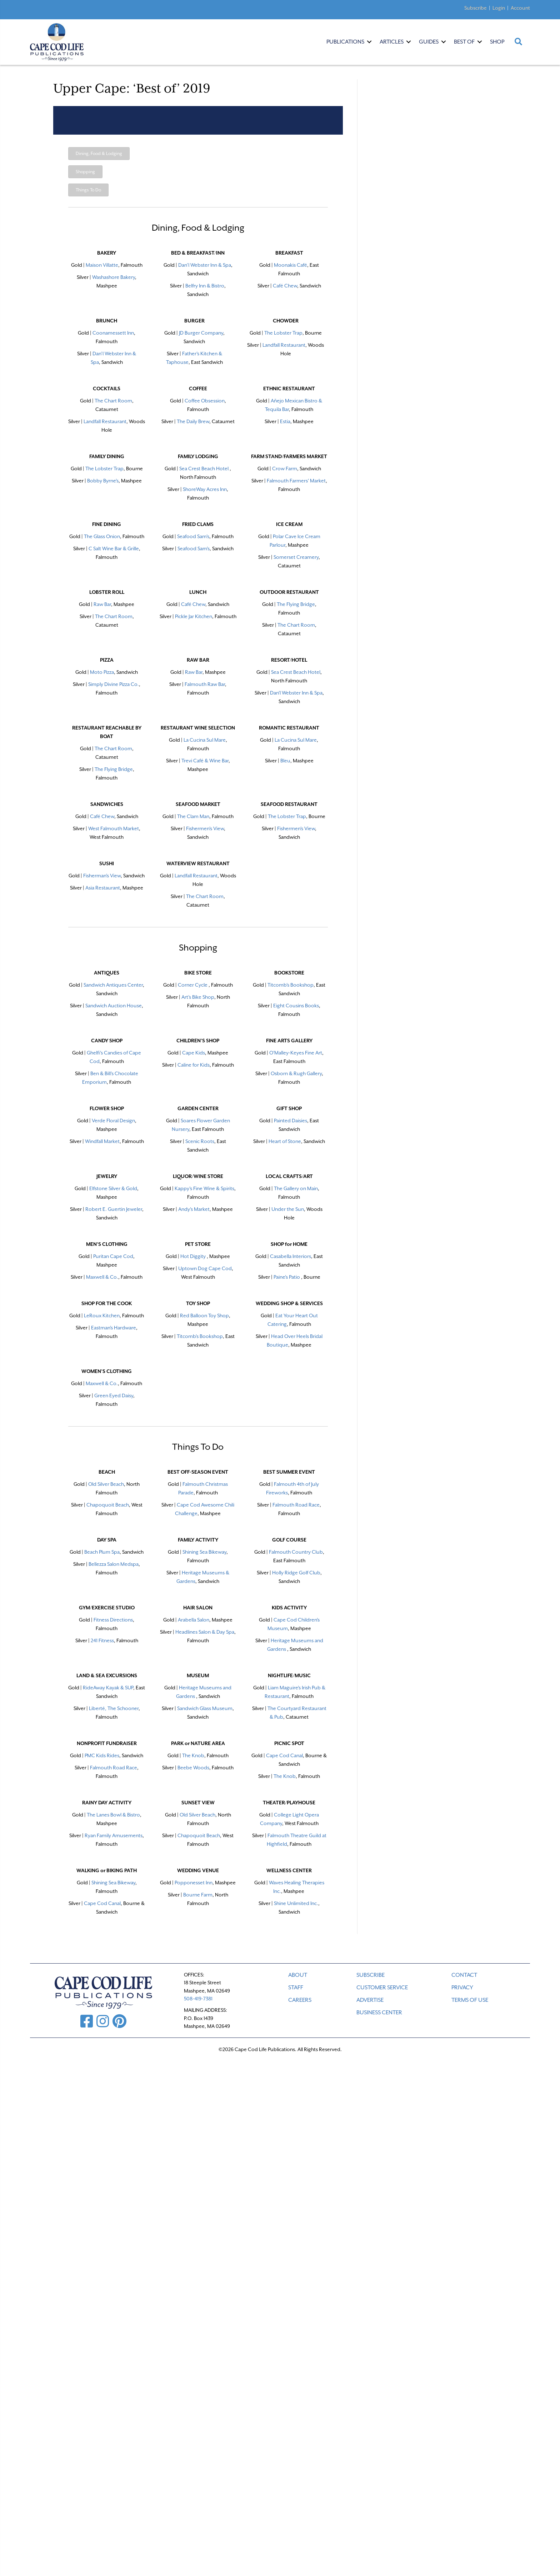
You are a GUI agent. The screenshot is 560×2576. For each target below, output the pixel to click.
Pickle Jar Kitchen (193, 616)
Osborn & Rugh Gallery (296, 1073)
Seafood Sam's (193, 536)
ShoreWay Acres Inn (205, 489)
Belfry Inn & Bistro (204, 286)
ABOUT (297, 1975)
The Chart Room (113, 401)
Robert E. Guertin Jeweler (113, 1209)
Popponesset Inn (193, 1882)
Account (520, 8)
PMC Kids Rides (102, 1755)
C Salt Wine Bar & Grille (114, 548)
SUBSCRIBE (370, 1975)
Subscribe (475, 8)
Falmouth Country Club (296, 1552)
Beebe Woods (193, 1767)
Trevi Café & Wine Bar (205, 760)
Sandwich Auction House (113, 1005)
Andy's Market (194, 1209)
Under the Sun (287, 1209)
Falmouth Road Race (113, 1767)
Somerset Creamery (296, 557)
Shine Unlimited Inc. (296, 1903)
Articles (392, 42)
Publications (345, 42)
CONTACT (464, 1975)
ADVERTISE (370, 2000)
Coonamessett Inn (113, 333)
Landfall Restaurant (283, 345)
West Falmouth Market (113, 828)
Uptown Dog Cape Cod (205, 1268)
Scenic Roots (199, 1141)
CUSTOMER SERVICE (382, 1987)
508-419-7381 (198, 1998)
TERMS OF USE (469, 2000)
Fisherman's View (102, 875)
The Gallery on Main (296, 1188)
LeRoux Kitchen (102, 1315)
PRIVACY (462, 1987)
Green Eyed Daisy (113, 1395)
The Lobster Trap (283, 333)
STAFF (295, 1987)
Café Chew (102, 816)
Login (498, 8)
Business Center (379, 2012)
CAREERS (299, 2000)
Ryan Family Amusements (113, 1835)
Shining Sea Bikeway (204, 1552)
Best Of (464, 42)
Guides (429, 42)
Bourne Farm (197, 1895)
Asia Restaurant (102, 888)
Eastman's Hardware (113, 1327)
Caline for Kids (194, 1065)
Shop (497, 42)
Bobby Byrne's (103, 480)
